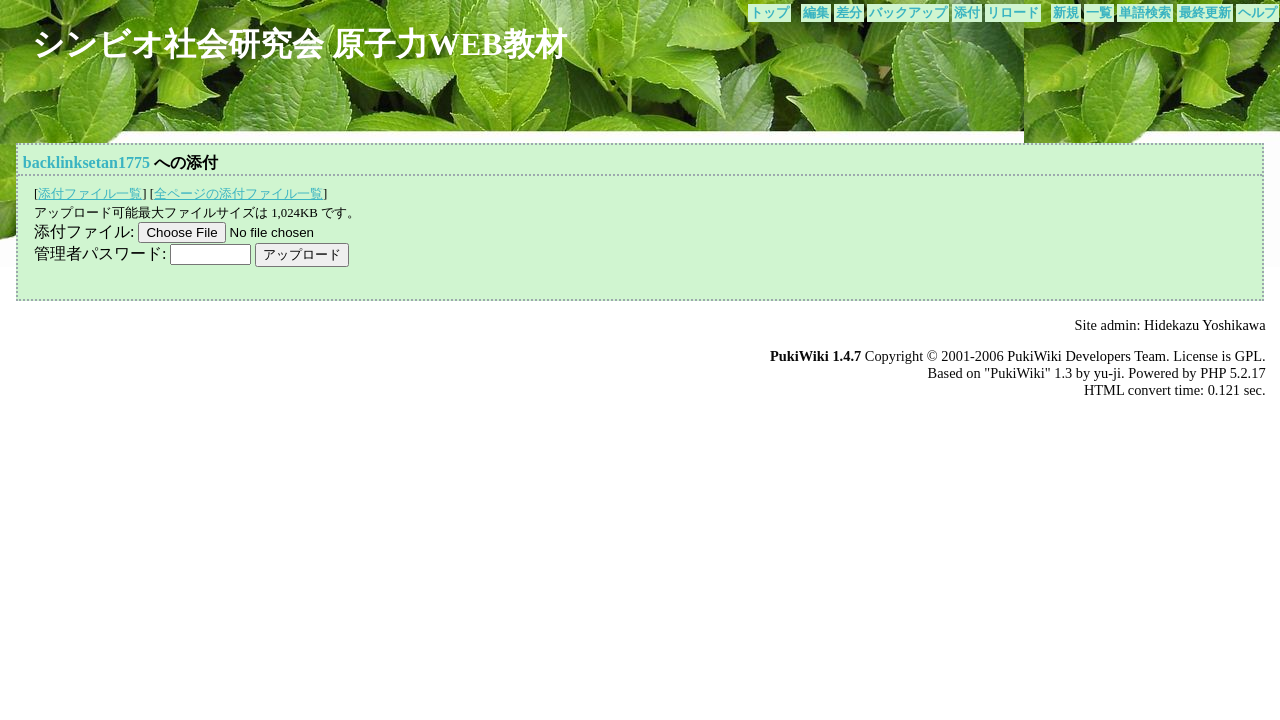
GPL (1248, 356)
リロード (1013, 13)
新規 (1066, 13)
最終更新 (1205, 13)
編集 (816, 13)
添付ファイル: (84, 231)
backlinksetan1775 (86, 162)
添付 (967, 13)
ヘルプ (1257, 13)
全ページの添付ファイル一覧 (238, 194)
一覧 (1099, 13)
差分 (849, 13)
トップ (769, 13)
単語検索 (1145, 13)
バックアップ (908, 13)
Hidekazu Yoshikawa (1205, 325)
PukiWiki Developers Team (1086, 356)
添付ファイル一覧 (90, 194)
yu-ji (1107, 373)
